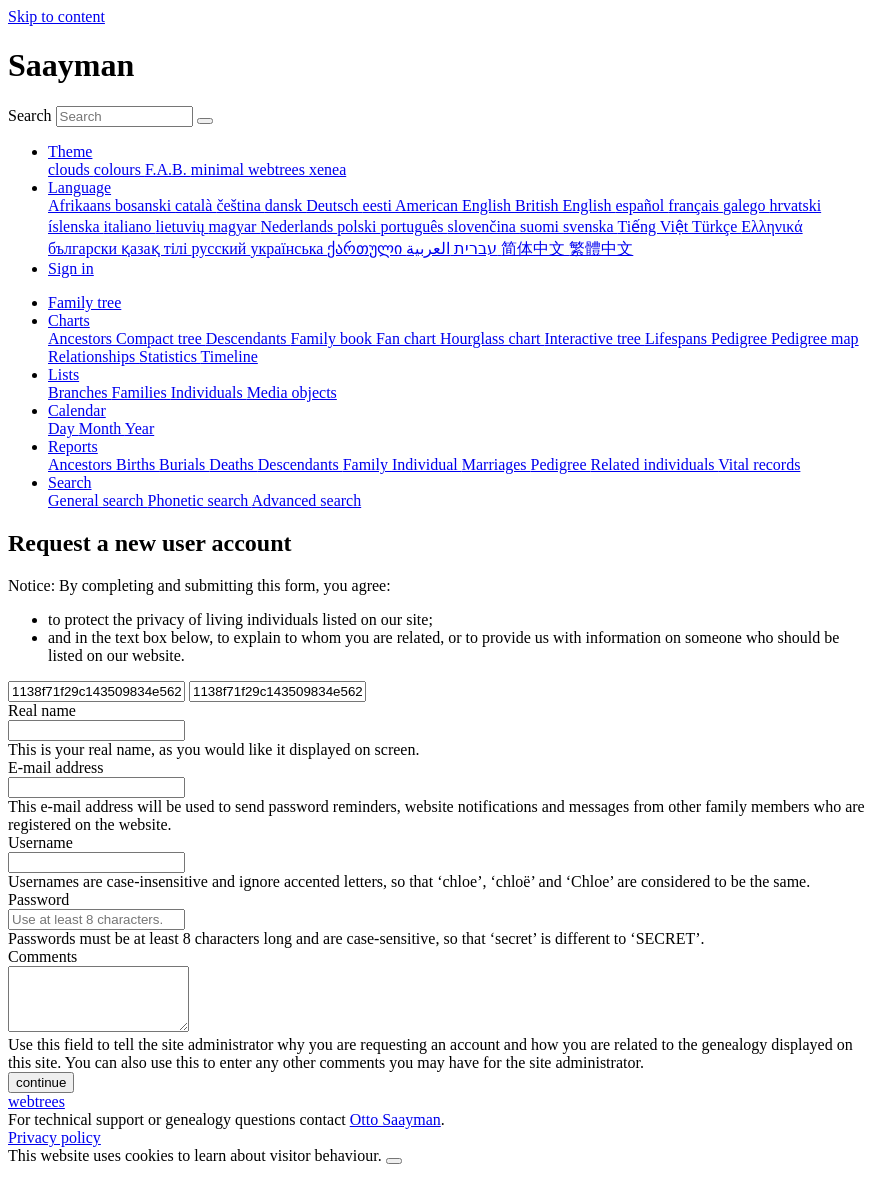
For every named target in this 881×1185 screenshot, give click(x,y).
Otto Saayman (395, 1131)
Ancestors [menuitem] (82, 338)
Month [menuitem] (102, 428)
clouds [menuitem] (71, 169)
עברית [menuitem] (473, 248)
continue (41, 1094)
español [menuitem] (641, 205)
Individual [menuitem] (427, 464)
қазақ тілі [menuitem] (156, 248)
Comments (42, 956)
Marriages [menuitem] (496, 464)
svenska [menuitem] (590, 226)
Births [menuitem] (137, 464)
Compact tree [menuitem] (161, 338)
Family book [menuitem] (333, 338)
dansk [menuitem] (285, 205)
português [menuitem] (413, 226)
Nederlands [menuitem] (298, 226)
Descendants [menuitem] (248, 338)
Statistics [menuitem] (170, 356)
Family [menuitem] (367, 464)
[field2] (277, 691)
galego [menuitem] (746, 205)
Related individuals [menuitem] (655, 464)
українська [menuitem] (288, 248)
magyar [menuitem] (234, 226)
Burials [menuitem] (184, 464)
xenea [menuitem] (327, 169)
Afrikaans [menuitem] (81, 205)
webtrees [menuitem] (278, 169)
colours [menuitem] (119, 169)
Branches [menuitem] (80, 392)
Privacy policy (54, 1149)
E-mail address (56, 767)
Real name (42, 710)
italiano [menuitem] (130, 226)
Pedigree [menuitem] (741, 338)
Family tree (84, 302)
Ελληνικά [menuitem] (771, 226)
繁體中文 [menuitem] (601, 248)
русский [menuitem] (221, 248)
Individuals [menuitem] (209, 392)
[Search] (205, 121)
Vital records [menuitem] (759, 464)
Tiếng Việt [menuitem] (654, 226)
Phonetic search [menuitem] (200, 500)
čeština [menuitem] (240, 205)
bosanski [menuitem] (145, 205)
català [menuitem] (195, 205)
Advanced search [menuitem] (306, 500)
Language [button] (79, 187)
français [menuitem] (695, 205)
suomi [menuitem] (541, 226)
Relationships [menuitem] (93, 356)
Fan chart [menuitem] (408, 338)
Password (38, 899)
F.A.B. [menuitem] (168, 169)
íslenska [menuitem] (76, 226)
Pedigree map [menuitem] (815, 338)
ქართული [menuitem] (366, 248)
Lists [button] (63, 374)
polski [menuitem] (358, 226)
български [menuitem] (84, 248)
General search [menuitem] (98, 500)
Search (30, 115)
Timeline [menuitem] (229, 356)
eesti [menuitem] (379, 205)
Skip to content (56, 16)
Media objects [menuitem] (292, 392)
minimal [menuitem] (219, 169)
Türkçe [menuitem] (716, 226)
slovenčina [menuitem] (484, 226)
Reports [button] (73, 446)
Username (40, 842)
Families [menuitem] (141, 392)
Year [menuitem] (139, 428)
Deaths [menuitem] (233, 464)
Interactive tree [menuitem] (595, 338)
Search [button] (70, 482)
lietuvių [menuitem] (182, 226)
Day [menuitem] (63, 428)
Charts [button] (69, 320)
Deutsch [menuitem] (334, 205)
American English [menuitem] (455, 205)
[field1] (96, 691)
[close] (394, 1173)
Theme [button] (70, 151)
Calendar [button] (77, 410)
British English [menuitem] (565, 205)
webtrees (36, 1113)
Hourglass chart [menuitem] (492, 338)
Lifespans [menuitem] (678, 338)
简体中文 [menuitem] (535, 248)
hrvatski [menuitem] (796, 205)
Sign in (71, 268)
